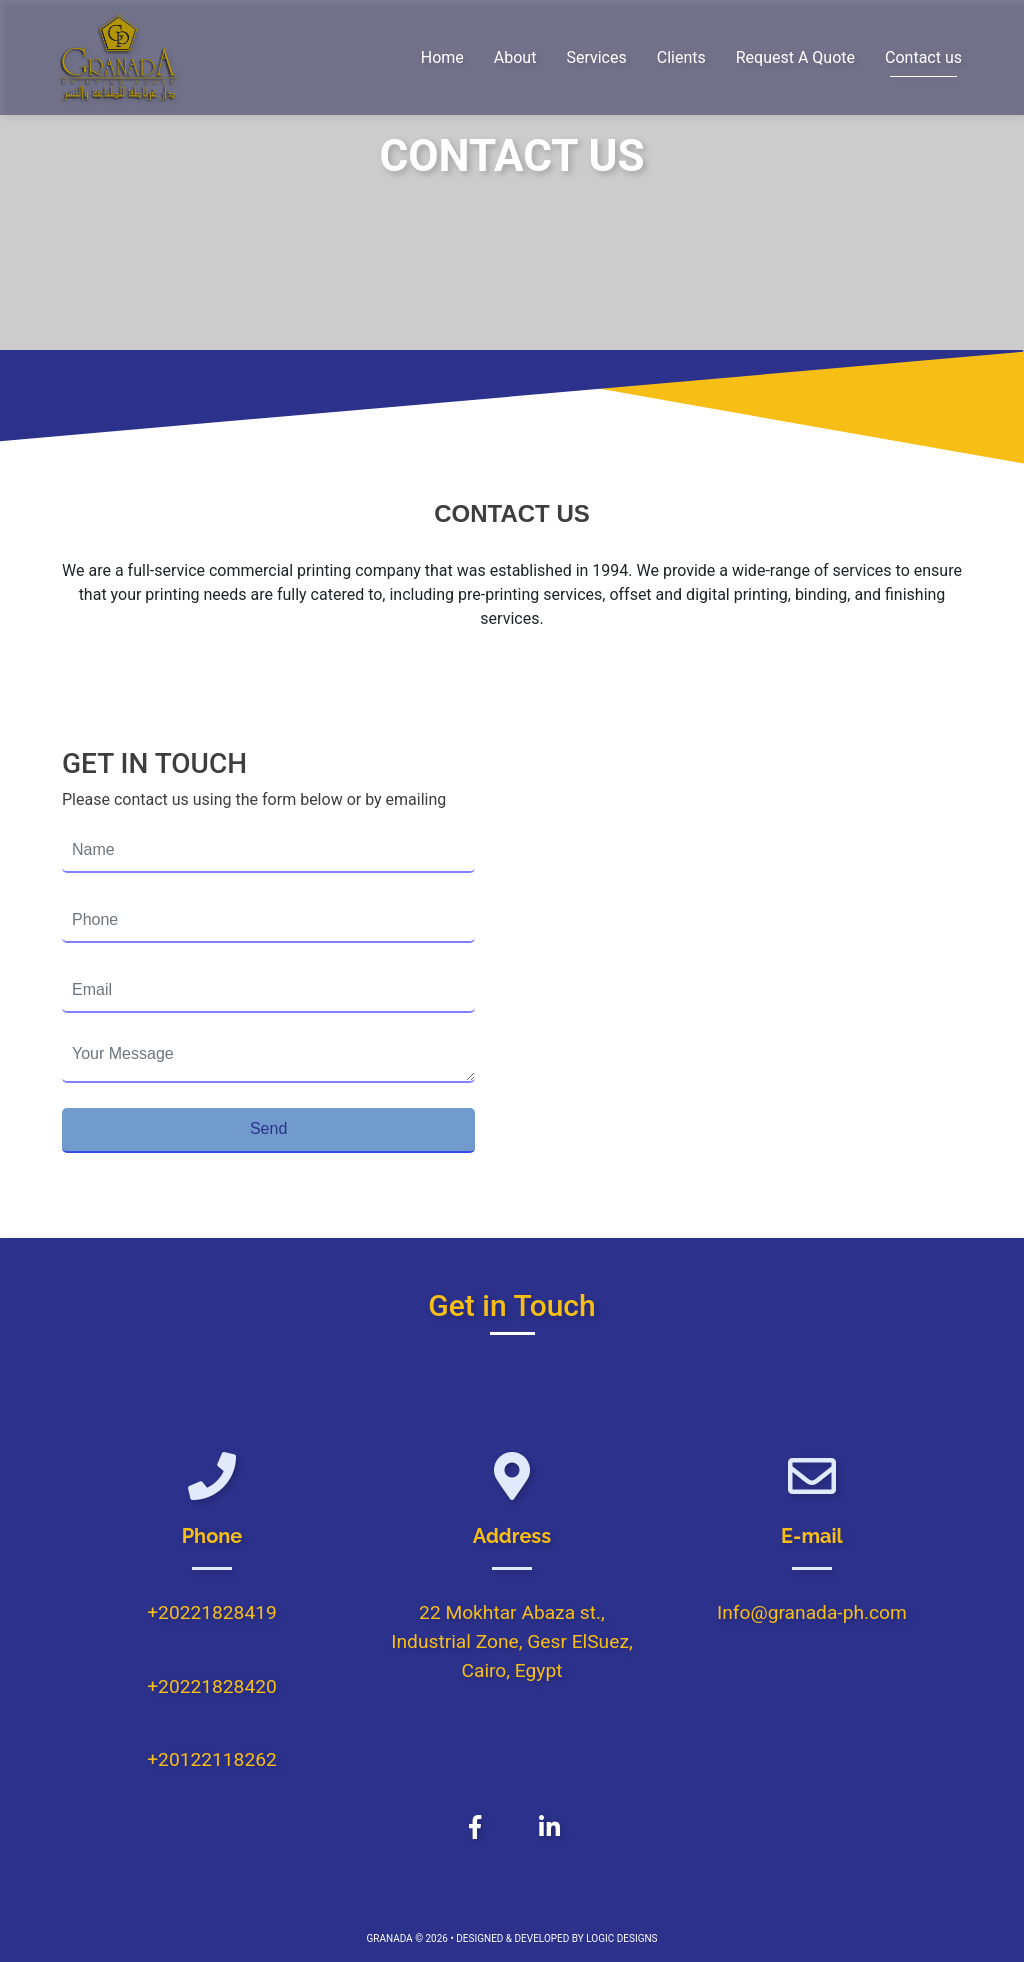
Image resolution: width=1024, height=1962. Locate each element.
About (515, 57)
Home (442, 57)
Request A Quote (795, 57)
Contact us (923, 57)
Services (596, 57)
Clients (681, 57)
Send (268, 1128)
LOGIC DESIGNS (621, 1938)
